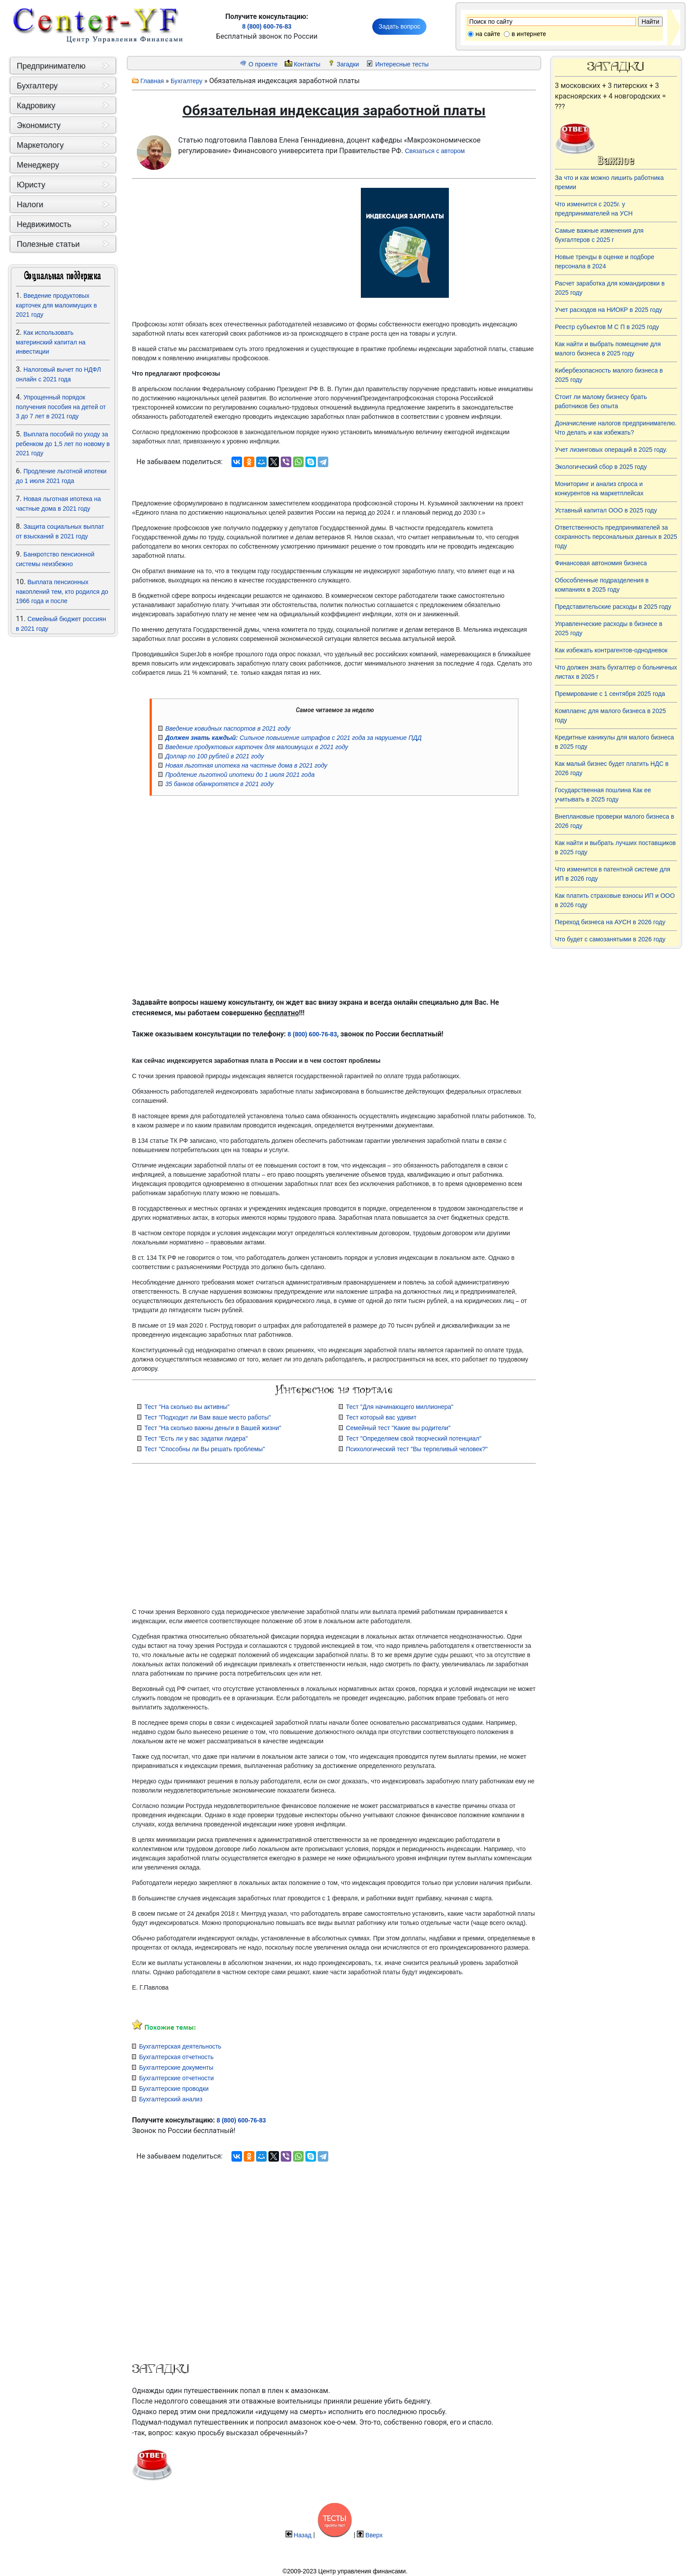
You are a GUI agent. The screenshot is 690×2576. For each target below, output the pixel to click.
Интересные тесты (402, 64)
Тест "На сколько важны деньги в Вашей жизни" (212, 1427)
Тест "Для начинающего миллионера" (399, 1406)
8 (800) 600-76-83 (266, 26)
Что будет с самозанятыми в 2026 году (610, 939)
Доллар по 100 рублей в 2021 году (214, 756)
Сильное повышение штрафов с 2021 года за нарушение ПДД (293, 737)
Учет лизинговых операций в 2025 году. (611, 449)
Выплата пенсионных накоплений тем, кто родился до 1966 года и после (62, 591)
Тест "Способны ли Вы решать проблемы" (204, 1449)
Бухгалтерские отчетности (176, 2078)
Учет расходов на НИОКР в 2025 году (608, 309)
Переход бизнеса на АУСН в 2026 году (610, 922)
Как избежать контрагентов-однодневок (611, 650)
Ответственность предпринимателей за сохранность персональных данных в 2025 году (616, 536)
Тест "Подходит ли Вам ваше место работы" (207, 1417)
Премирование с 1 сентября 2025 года (610, 693)
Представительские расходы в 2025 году (613, 606)
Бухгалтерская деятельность (180, 2046)
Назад (303, 2535)
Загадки (348, 64)
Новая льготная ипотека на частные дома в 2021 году (246, 765)
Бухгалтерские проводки (174, 2088)
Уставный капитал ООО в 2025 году (606, 510)
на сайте (488, 33)
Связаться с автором (435, 150)
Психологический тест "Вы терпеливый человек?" (417, 1449)
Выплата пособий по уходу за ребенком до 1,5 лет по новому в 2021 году (63, 444)
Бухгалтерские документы (176, 2067)
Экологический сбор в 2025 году (601, 466)
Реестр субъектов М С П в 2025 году (607, 326)
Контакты (307, 64)
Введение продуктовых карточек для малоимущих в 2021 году (56, 305)
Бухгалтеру (186, 80)
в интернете (529, 33)
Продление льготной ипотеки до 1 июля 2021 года (239, 774)
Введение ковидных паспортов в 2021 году (227, 728)
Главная (152, 80)
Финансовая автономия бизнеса (601, 563)
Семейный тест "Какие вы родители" (398, 1427)
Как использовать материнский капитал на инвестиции (50, 342)
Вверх (373, 2535)
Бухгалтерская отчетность (176, 2056)
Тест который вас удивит (381, 1417)
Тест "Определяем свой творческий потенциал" (413, 1438)
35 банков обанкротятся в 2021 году (219, 783)
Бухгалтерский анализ (170, 2099)
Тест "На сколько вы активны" (187, 1406)
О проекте (263, 64)
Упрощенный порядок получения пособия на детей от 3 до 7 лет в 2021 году (61, 407)
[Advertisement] (63, 756)
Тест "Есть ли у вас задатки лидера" (196, 1438)
